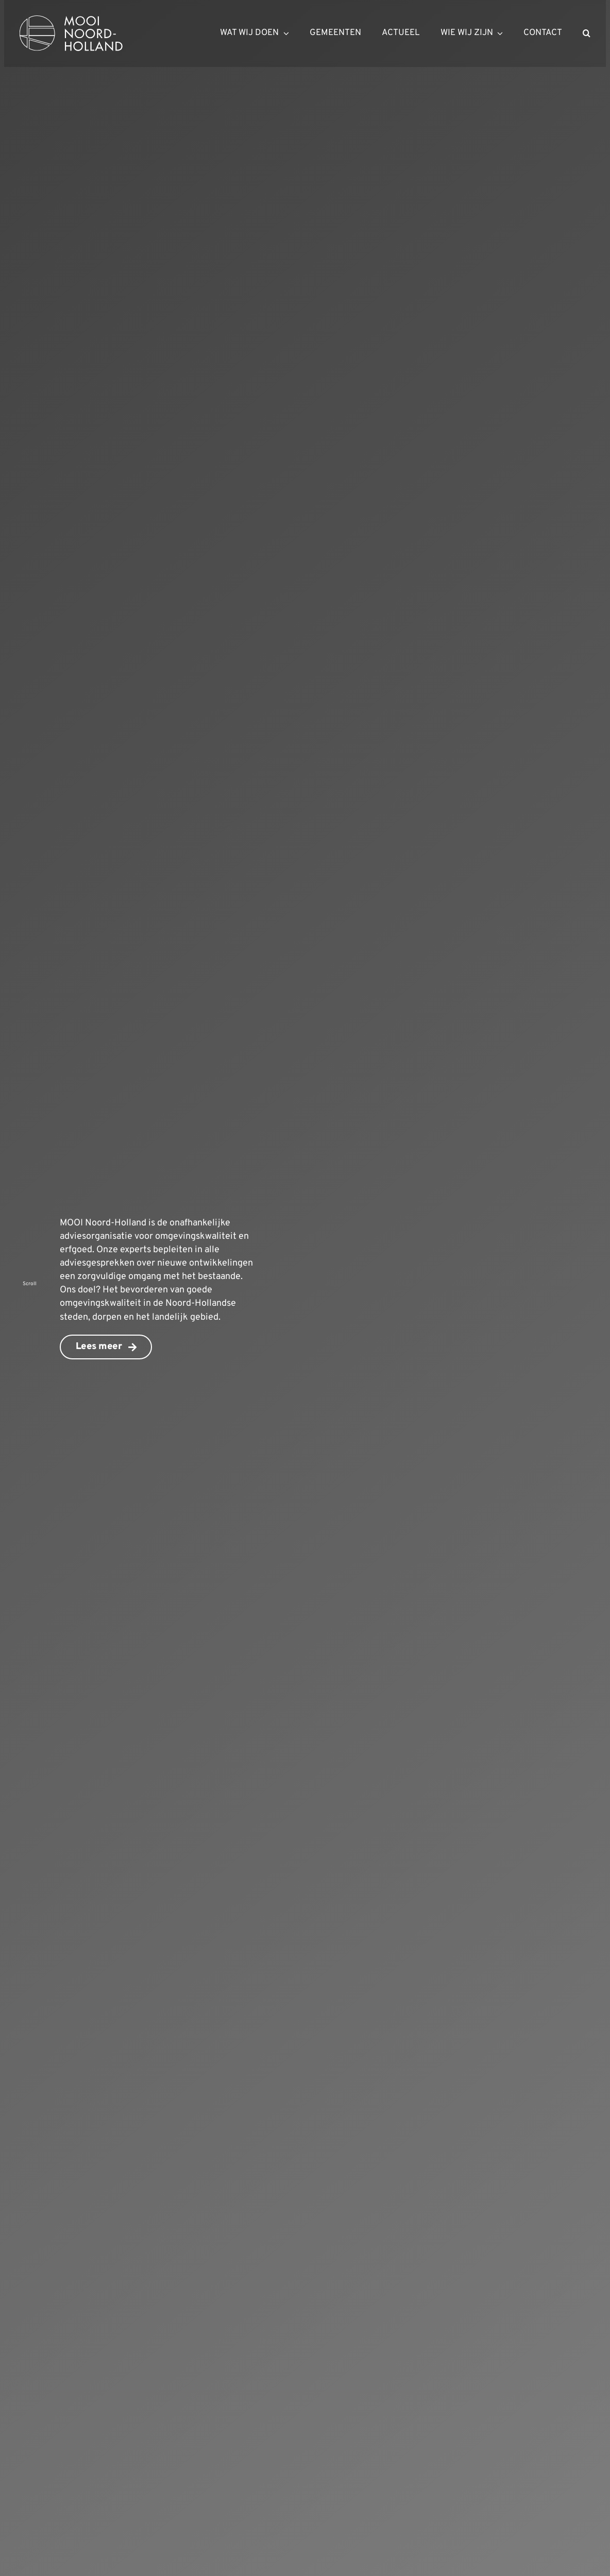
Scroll (30, 1284)
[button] (586, 33)
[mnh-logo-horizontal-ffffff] (71, 20)
